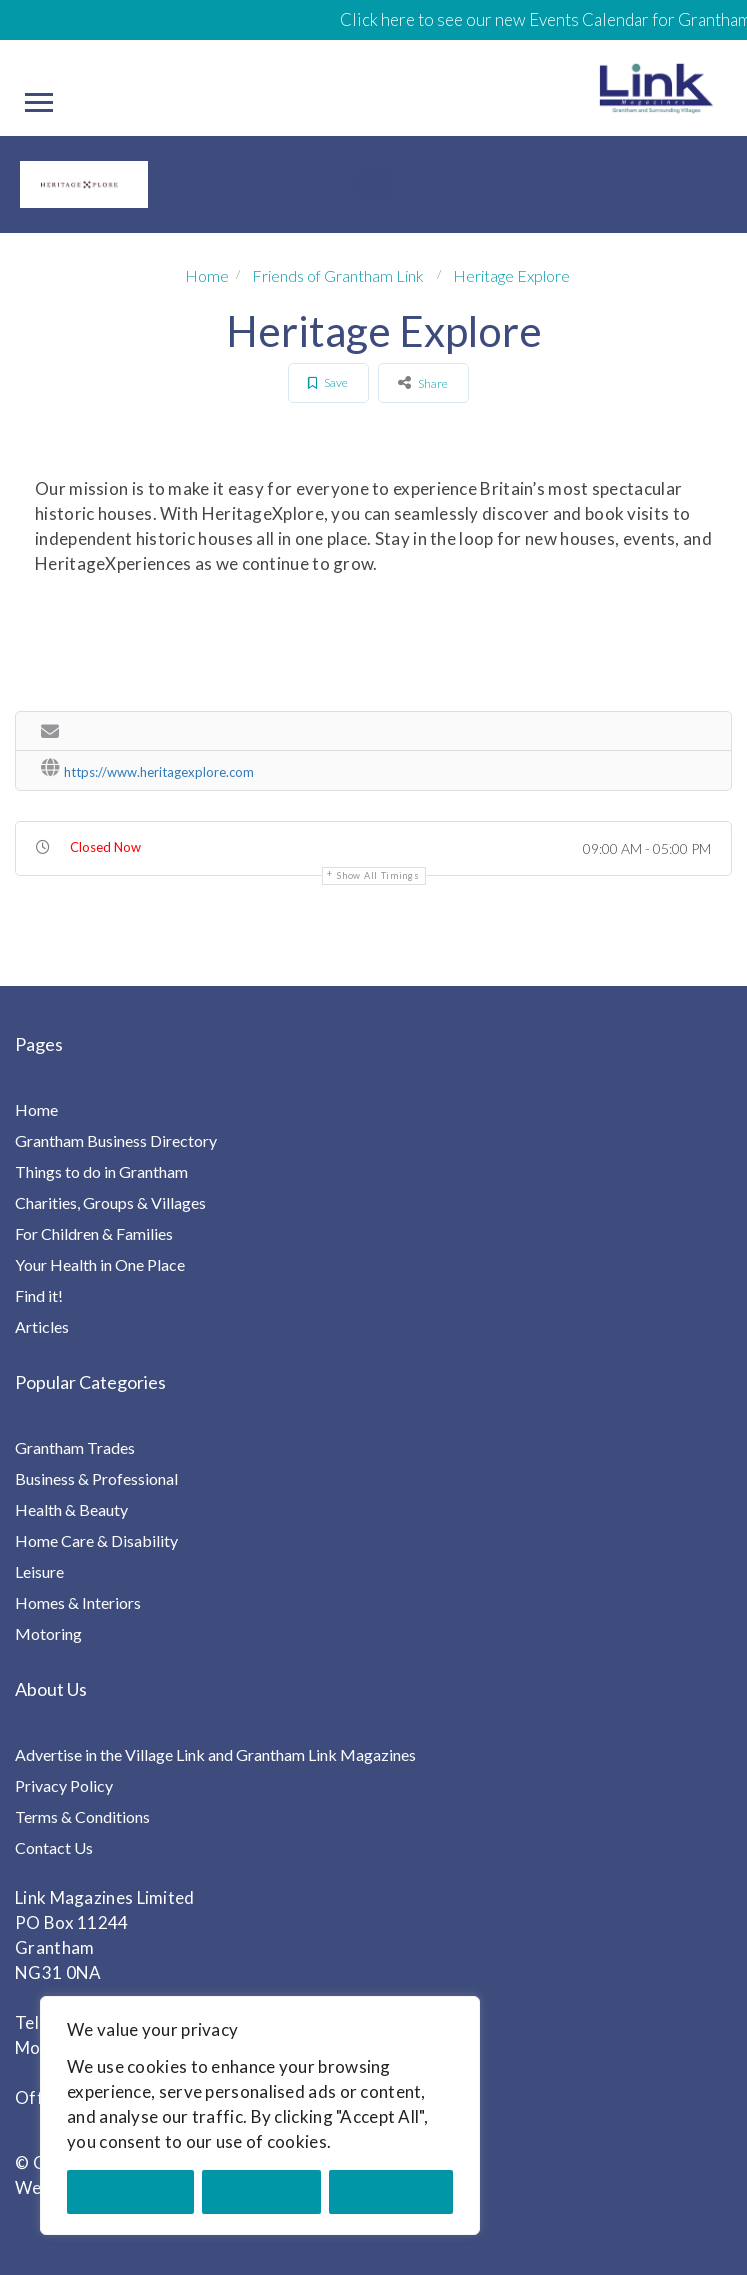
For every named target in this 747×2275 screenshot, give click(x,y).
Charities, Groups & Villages (110, 1202)
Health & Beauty (71, 1509)
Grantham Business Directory (116, 1140)
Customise (131, 2191)
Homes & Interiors (78, 1602)
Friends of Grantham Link (338, 275)
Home (207, 275)
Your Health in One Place (100, 1264)
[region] (260, 2115)
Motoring (48, 1633)
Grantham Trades (75, 1447)
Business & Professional (96, 1478)
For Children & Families (94, 1233)
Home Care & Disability (96, 1540)
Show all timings (378, 875)
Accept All (391, 2191)
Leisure (39, 1571)
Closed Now (105, 847)
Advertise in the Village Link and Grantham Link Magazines (215, 1754)
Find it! (39, 1295)
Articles (42, 1326)
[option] (79, 184)
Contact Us (54, 1847)
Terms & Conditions (82, 1816)
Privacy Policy (64, 1785)
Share (423, 382)
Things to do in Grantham (101, 1171)
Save (328, 382)
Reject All (262, 2191)
